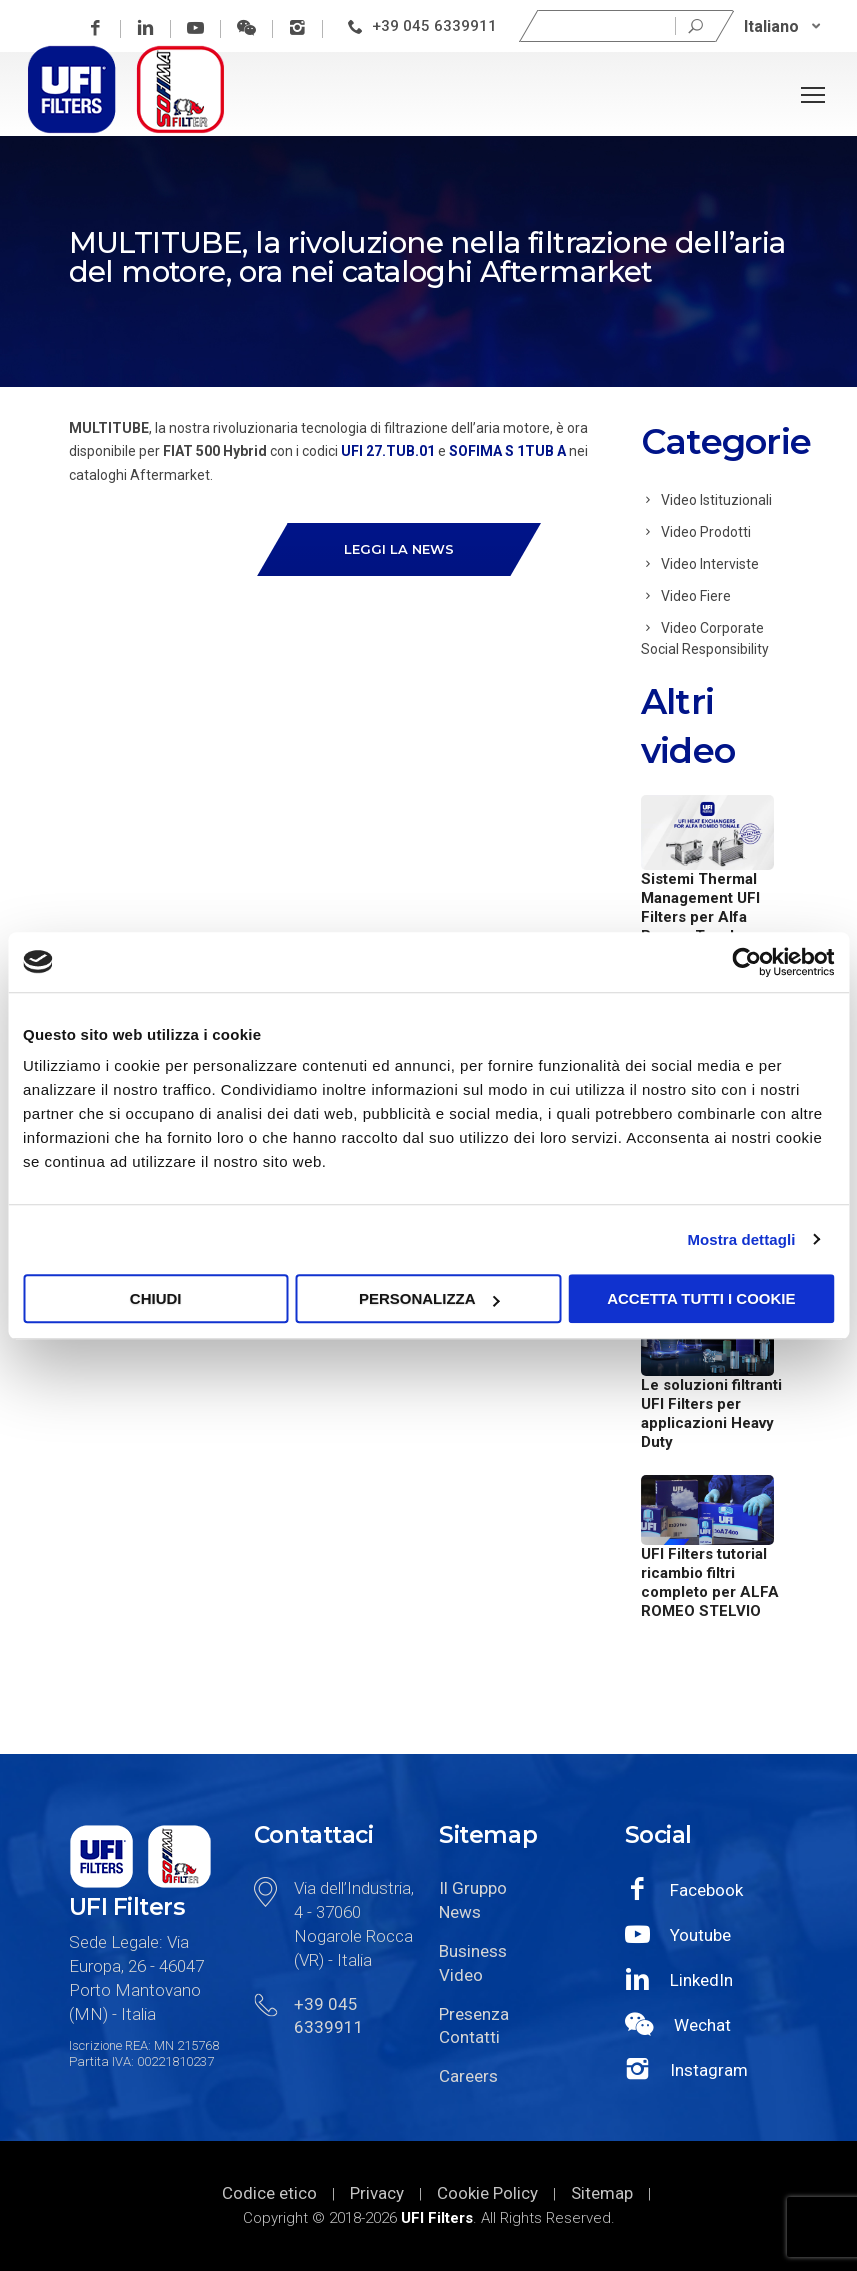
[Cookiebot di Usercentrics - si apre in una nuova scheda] (746, 962)
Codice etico (269, 2193)
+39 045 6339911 (435, 26)
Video (461, 1975)
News (460, 1912)
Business (473, 1951)
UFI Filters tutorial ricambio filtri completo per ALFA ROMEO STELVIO (710, 1582)
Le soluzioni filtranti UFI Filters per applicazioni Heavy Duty (711, 1413)
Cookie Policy (487, 2193)
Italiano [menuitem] (772, 25)
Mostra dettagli (741, 1239)
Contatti (469, 2037)
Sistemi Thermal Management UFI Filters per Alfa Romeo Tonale (700, 907)
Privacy (377, 2193)
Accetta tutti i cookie (701, 1298)
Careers (468, 2076)
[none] (783, 26)
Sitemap (602, 2193)
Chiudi (156, 1298)
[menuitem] (783, 26)
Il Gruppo (473, 1888)
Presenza (474, 2014)
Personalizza (429, 1298)
